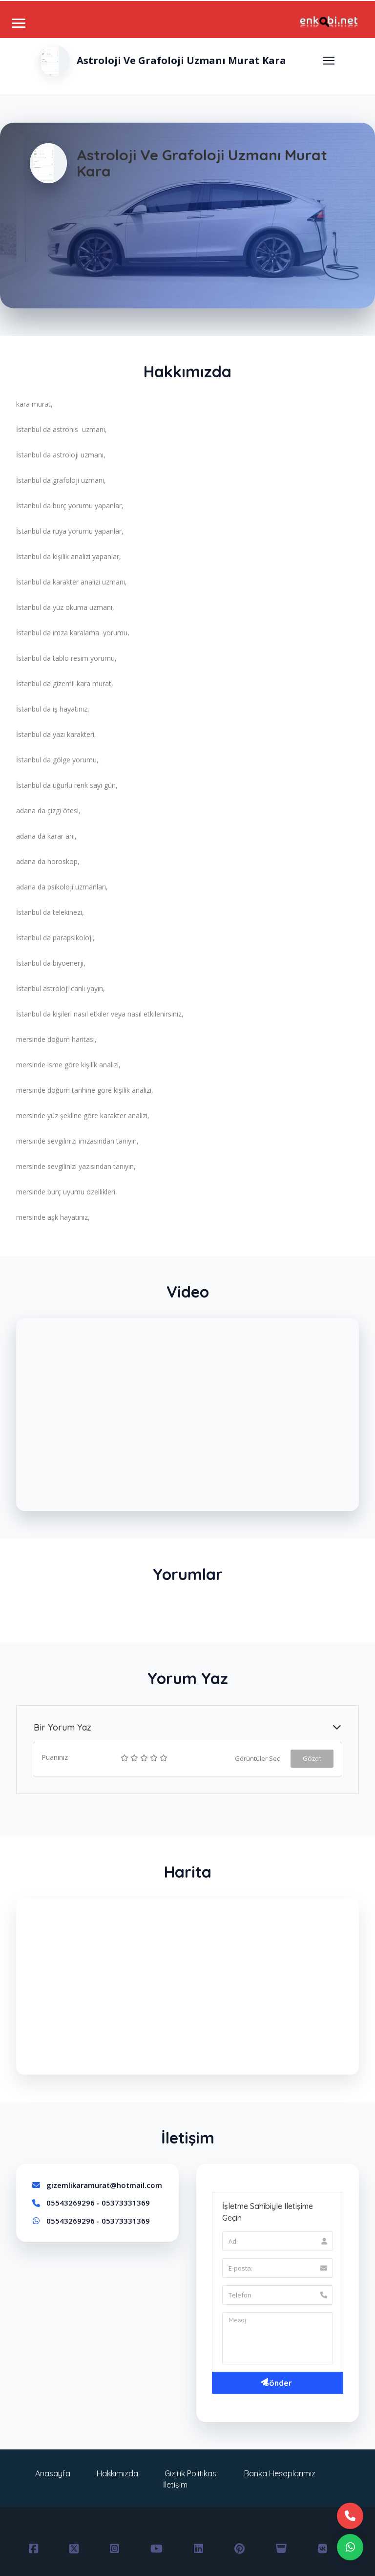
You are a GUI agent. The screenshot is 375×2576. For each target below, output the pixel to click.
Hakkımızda (117, 2473)
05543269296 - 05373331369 (98, 2203)
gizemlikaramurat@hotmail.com (104, 2185)
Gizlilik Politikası (191, 2473)
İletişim (175, 2484)
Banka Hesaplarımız (279, 2473)
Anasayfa (52, 2473)
